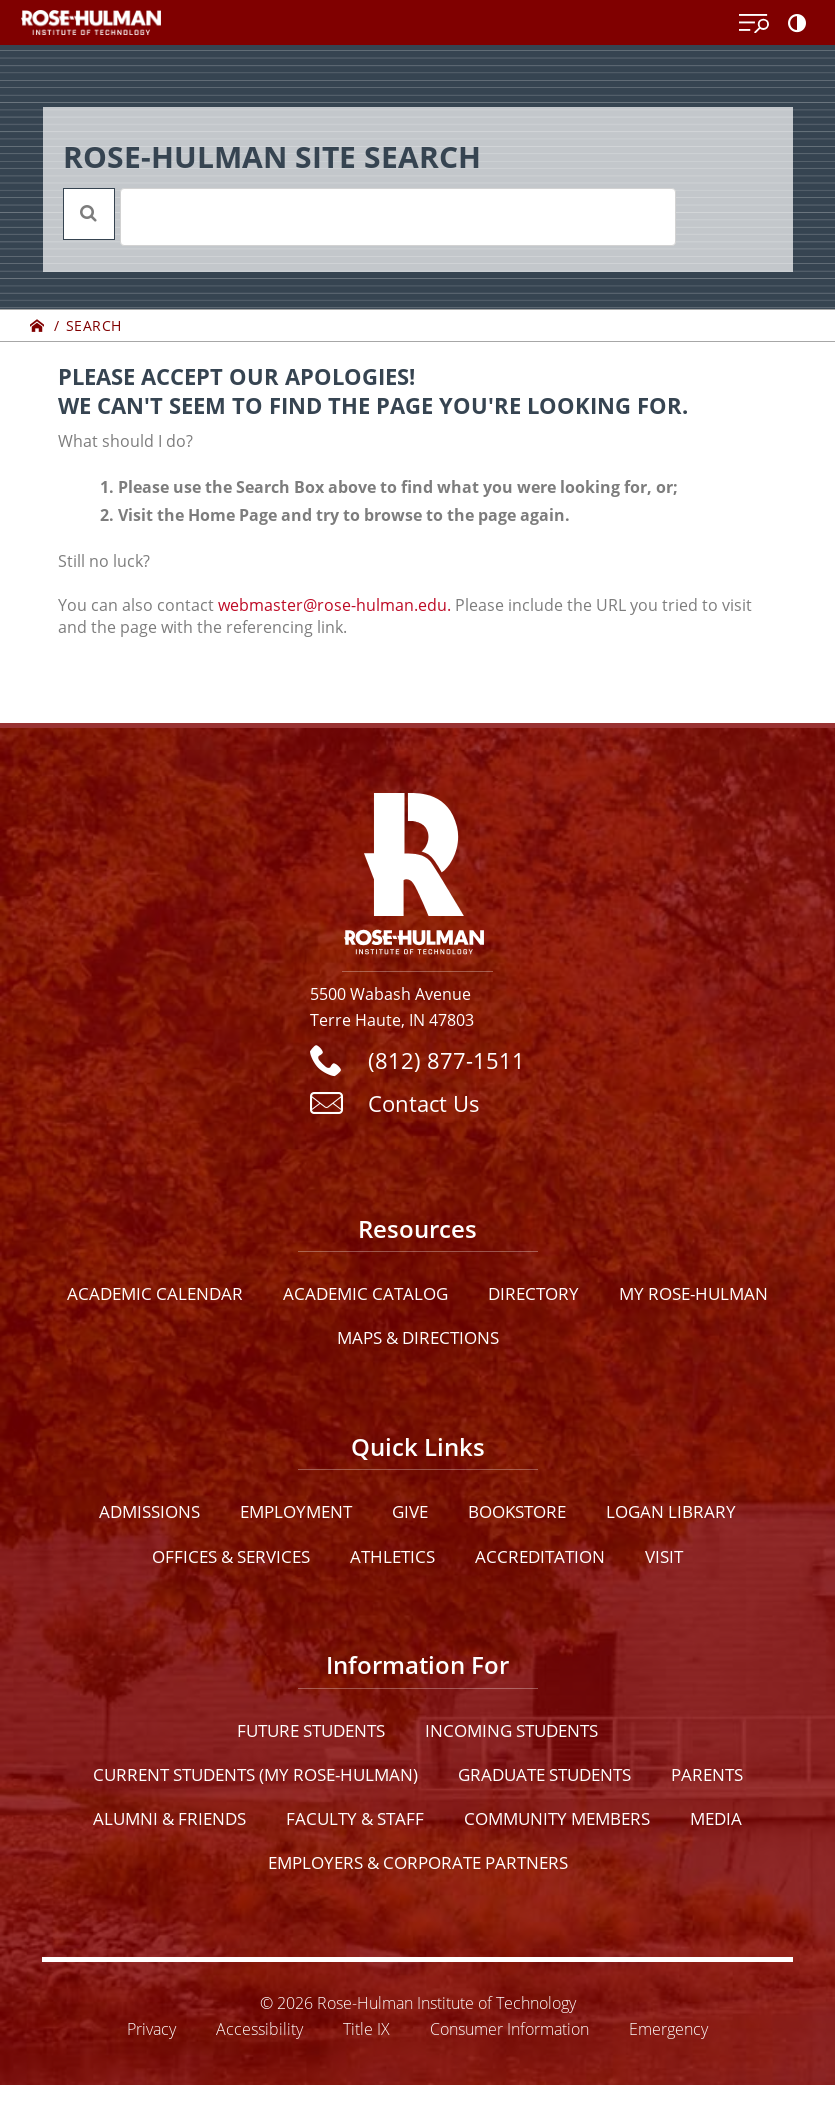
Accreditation (540, 1556)
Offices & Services (231, 1556)
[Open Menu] (754, 24)
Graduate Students (544, 1774)
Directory (533, 1293)
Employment (296, 1511)
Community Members (557, 1818)
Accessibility (259, 2028)
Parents (707, 1774)
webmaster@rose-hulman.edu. (334, 605)
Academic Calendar (155, 1293)
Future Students (311, 1730)
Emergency (668, 2028)
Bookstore (517, 1511)
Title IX (366, 2028)
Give (410, 1511)
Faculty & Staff (355, 1818)
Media (716, 1818)
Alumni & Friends (169, 1818)
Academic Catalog (365, 1293)
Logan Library (671, 1511)
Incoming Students (511, 1730)
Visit (664, 1556)
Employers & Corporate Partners (418, 1862)
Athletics (392, 1556)
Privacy (151, 2028)
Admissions (149, 1511)
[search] (372, 217)
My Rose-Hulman (693, 1293)
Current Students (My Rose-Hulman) (255, 1774)
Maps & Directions (418, 1337)
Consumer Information (509, 2028)
